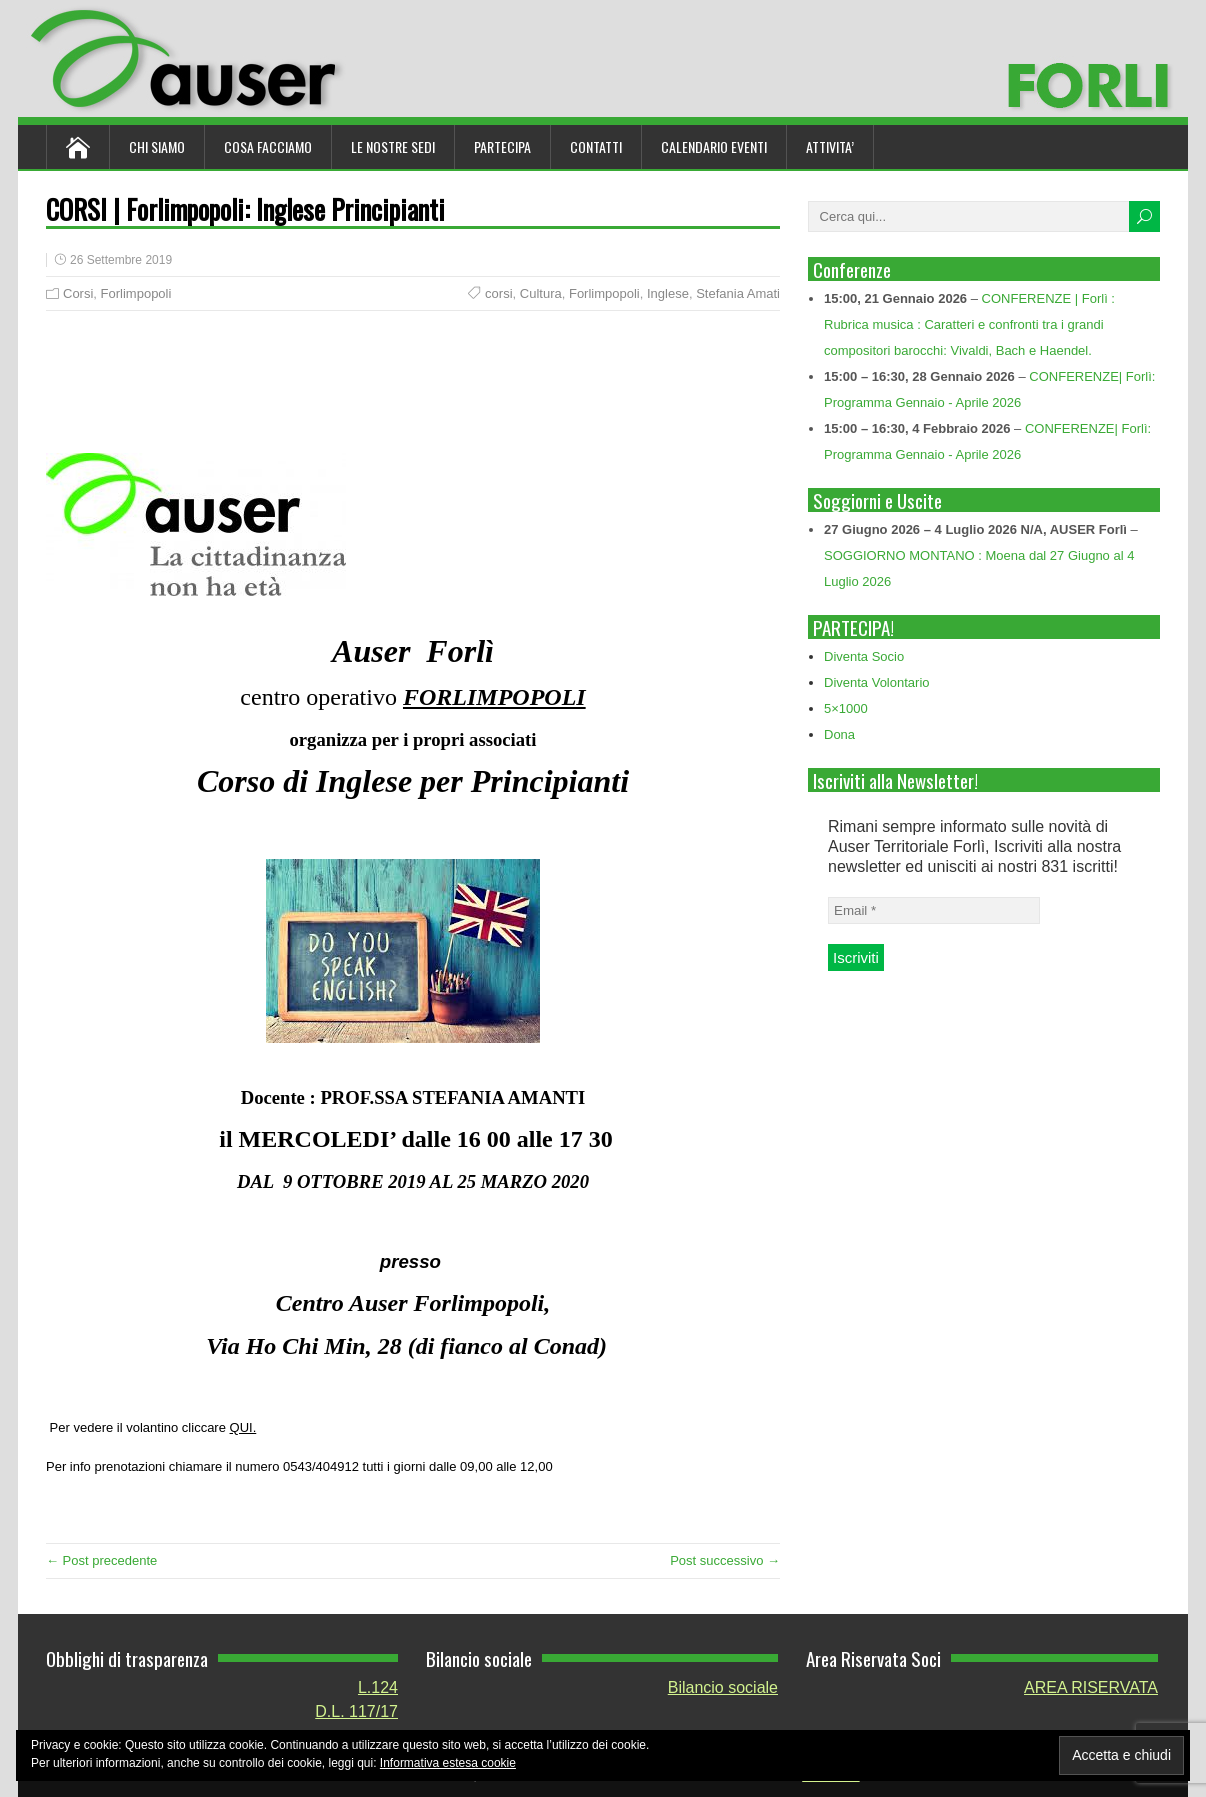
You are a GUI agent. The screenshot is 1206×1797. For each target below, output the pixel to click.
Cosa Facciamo (268, 146)
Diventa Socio (864, 656)
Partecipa (502, 146)
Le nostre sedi (393, 146)
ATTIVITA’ (830, 146)
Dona (839, 734)
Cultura (541, 293)
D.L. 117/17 (356, 1711)
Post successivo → (725, 1560)
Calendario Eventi (714, 146)
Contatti (596, 146)
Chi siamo (157, 146)
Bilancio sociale (723, 1687)
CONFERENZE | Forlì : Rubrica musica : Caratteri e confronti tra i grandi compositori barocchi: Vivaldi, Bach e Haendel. (969, 324)
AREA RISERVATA (1091, 1687)
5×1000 (846, 708)
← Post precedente (101, 1560)
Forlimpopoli (136, 293)
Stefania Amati (738, 293)
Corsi (78, 293)
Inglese (668, 293)
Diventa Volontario (877, 682)
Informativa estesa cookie (448, 1763)
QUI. (243, 1427)
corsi (498, 293)
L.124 (378, 1687)
